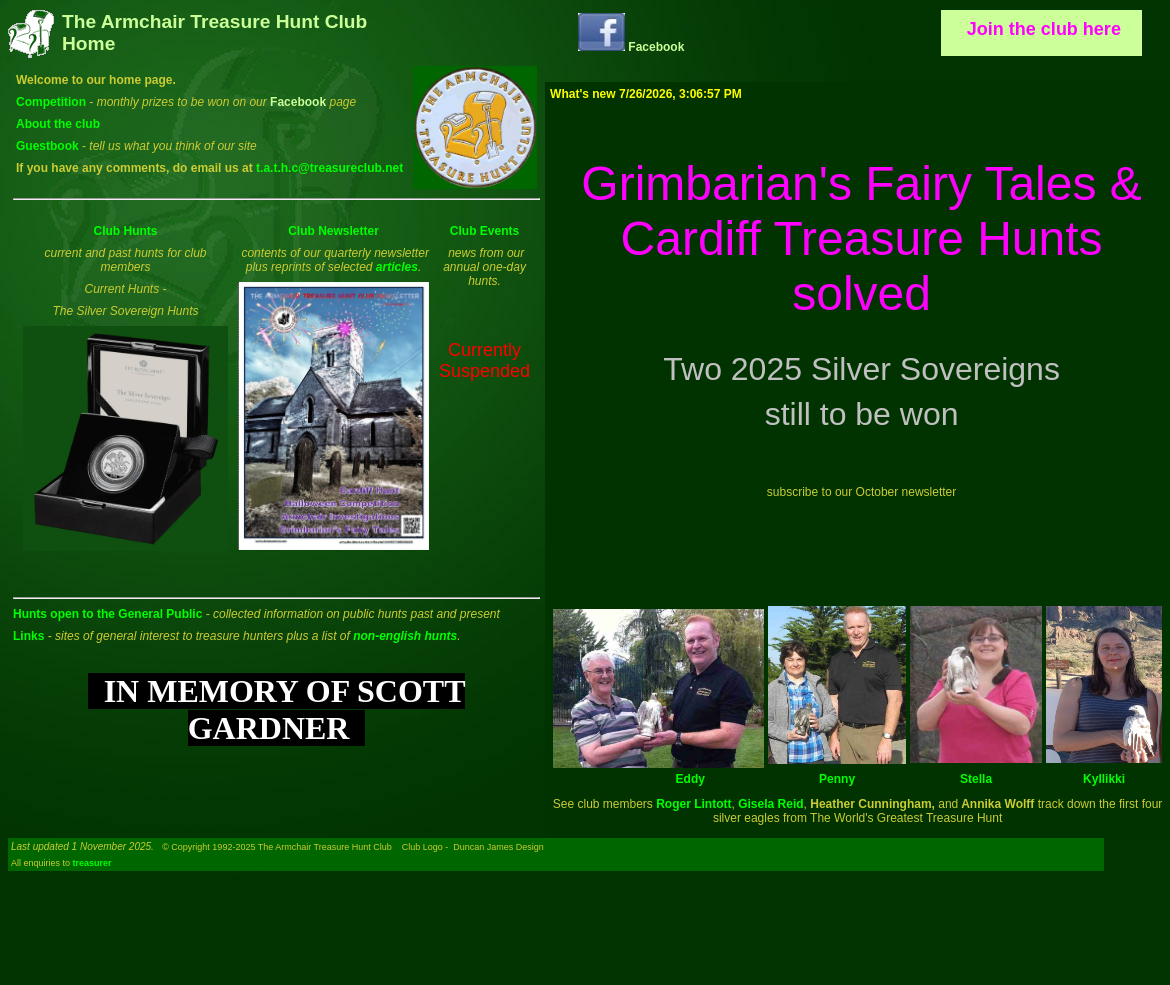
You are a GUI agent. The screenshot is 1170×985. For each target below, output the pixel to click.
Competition (51, 102)
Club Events (484, 231)
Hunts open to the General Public (107, 614)
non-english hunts (405, 636)
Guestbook (47, 146)
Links (28, 636)
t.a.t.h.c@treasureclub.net (329, 168)
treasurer (92, 863)
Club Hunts (126, 231)
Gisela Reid (770, 804)
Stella (976, 779)
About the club (58, 124)
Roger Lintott (693, 804)
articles (397, 267)
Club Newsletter (333, 231)
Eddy (690, 779)
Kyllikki (1104, 779)
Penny (837, 779)
